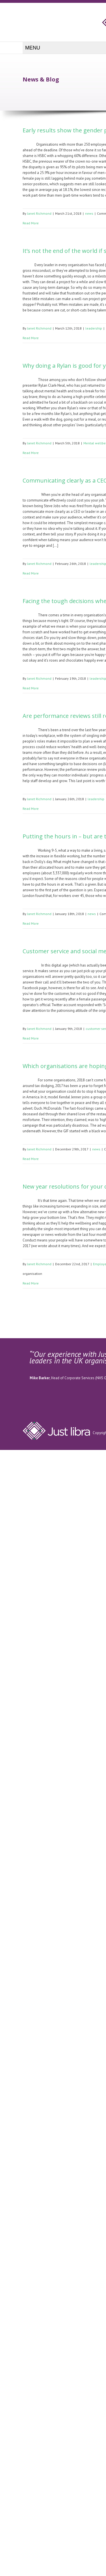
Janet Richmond (39, 213)
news (89, 213)
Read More (31, 223)
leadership (93, 328)
